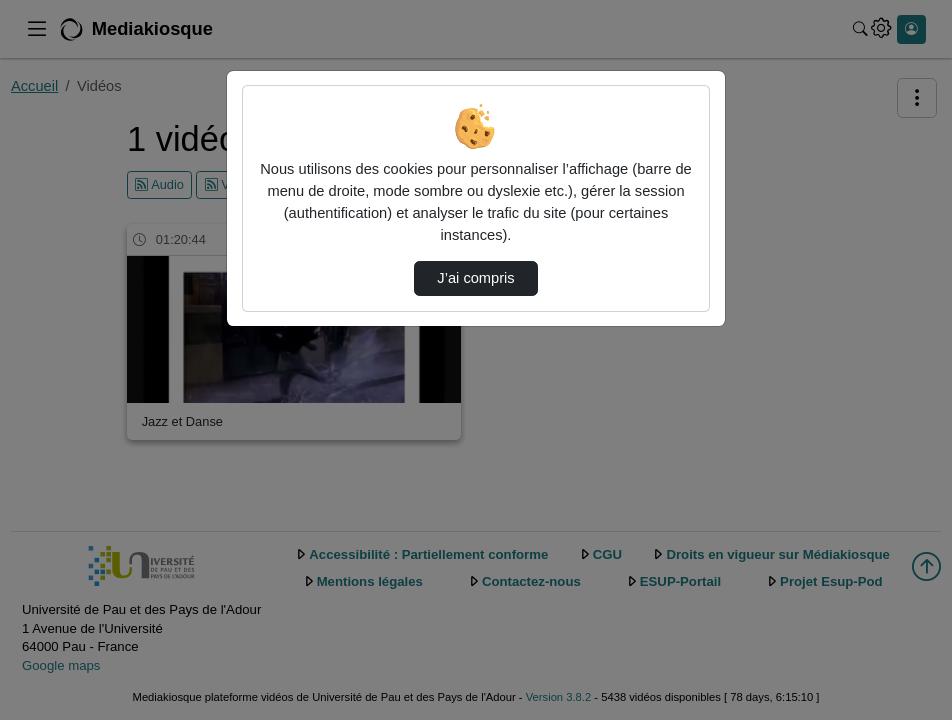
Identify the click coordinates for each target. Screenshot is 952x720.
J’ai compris (475, 278)
